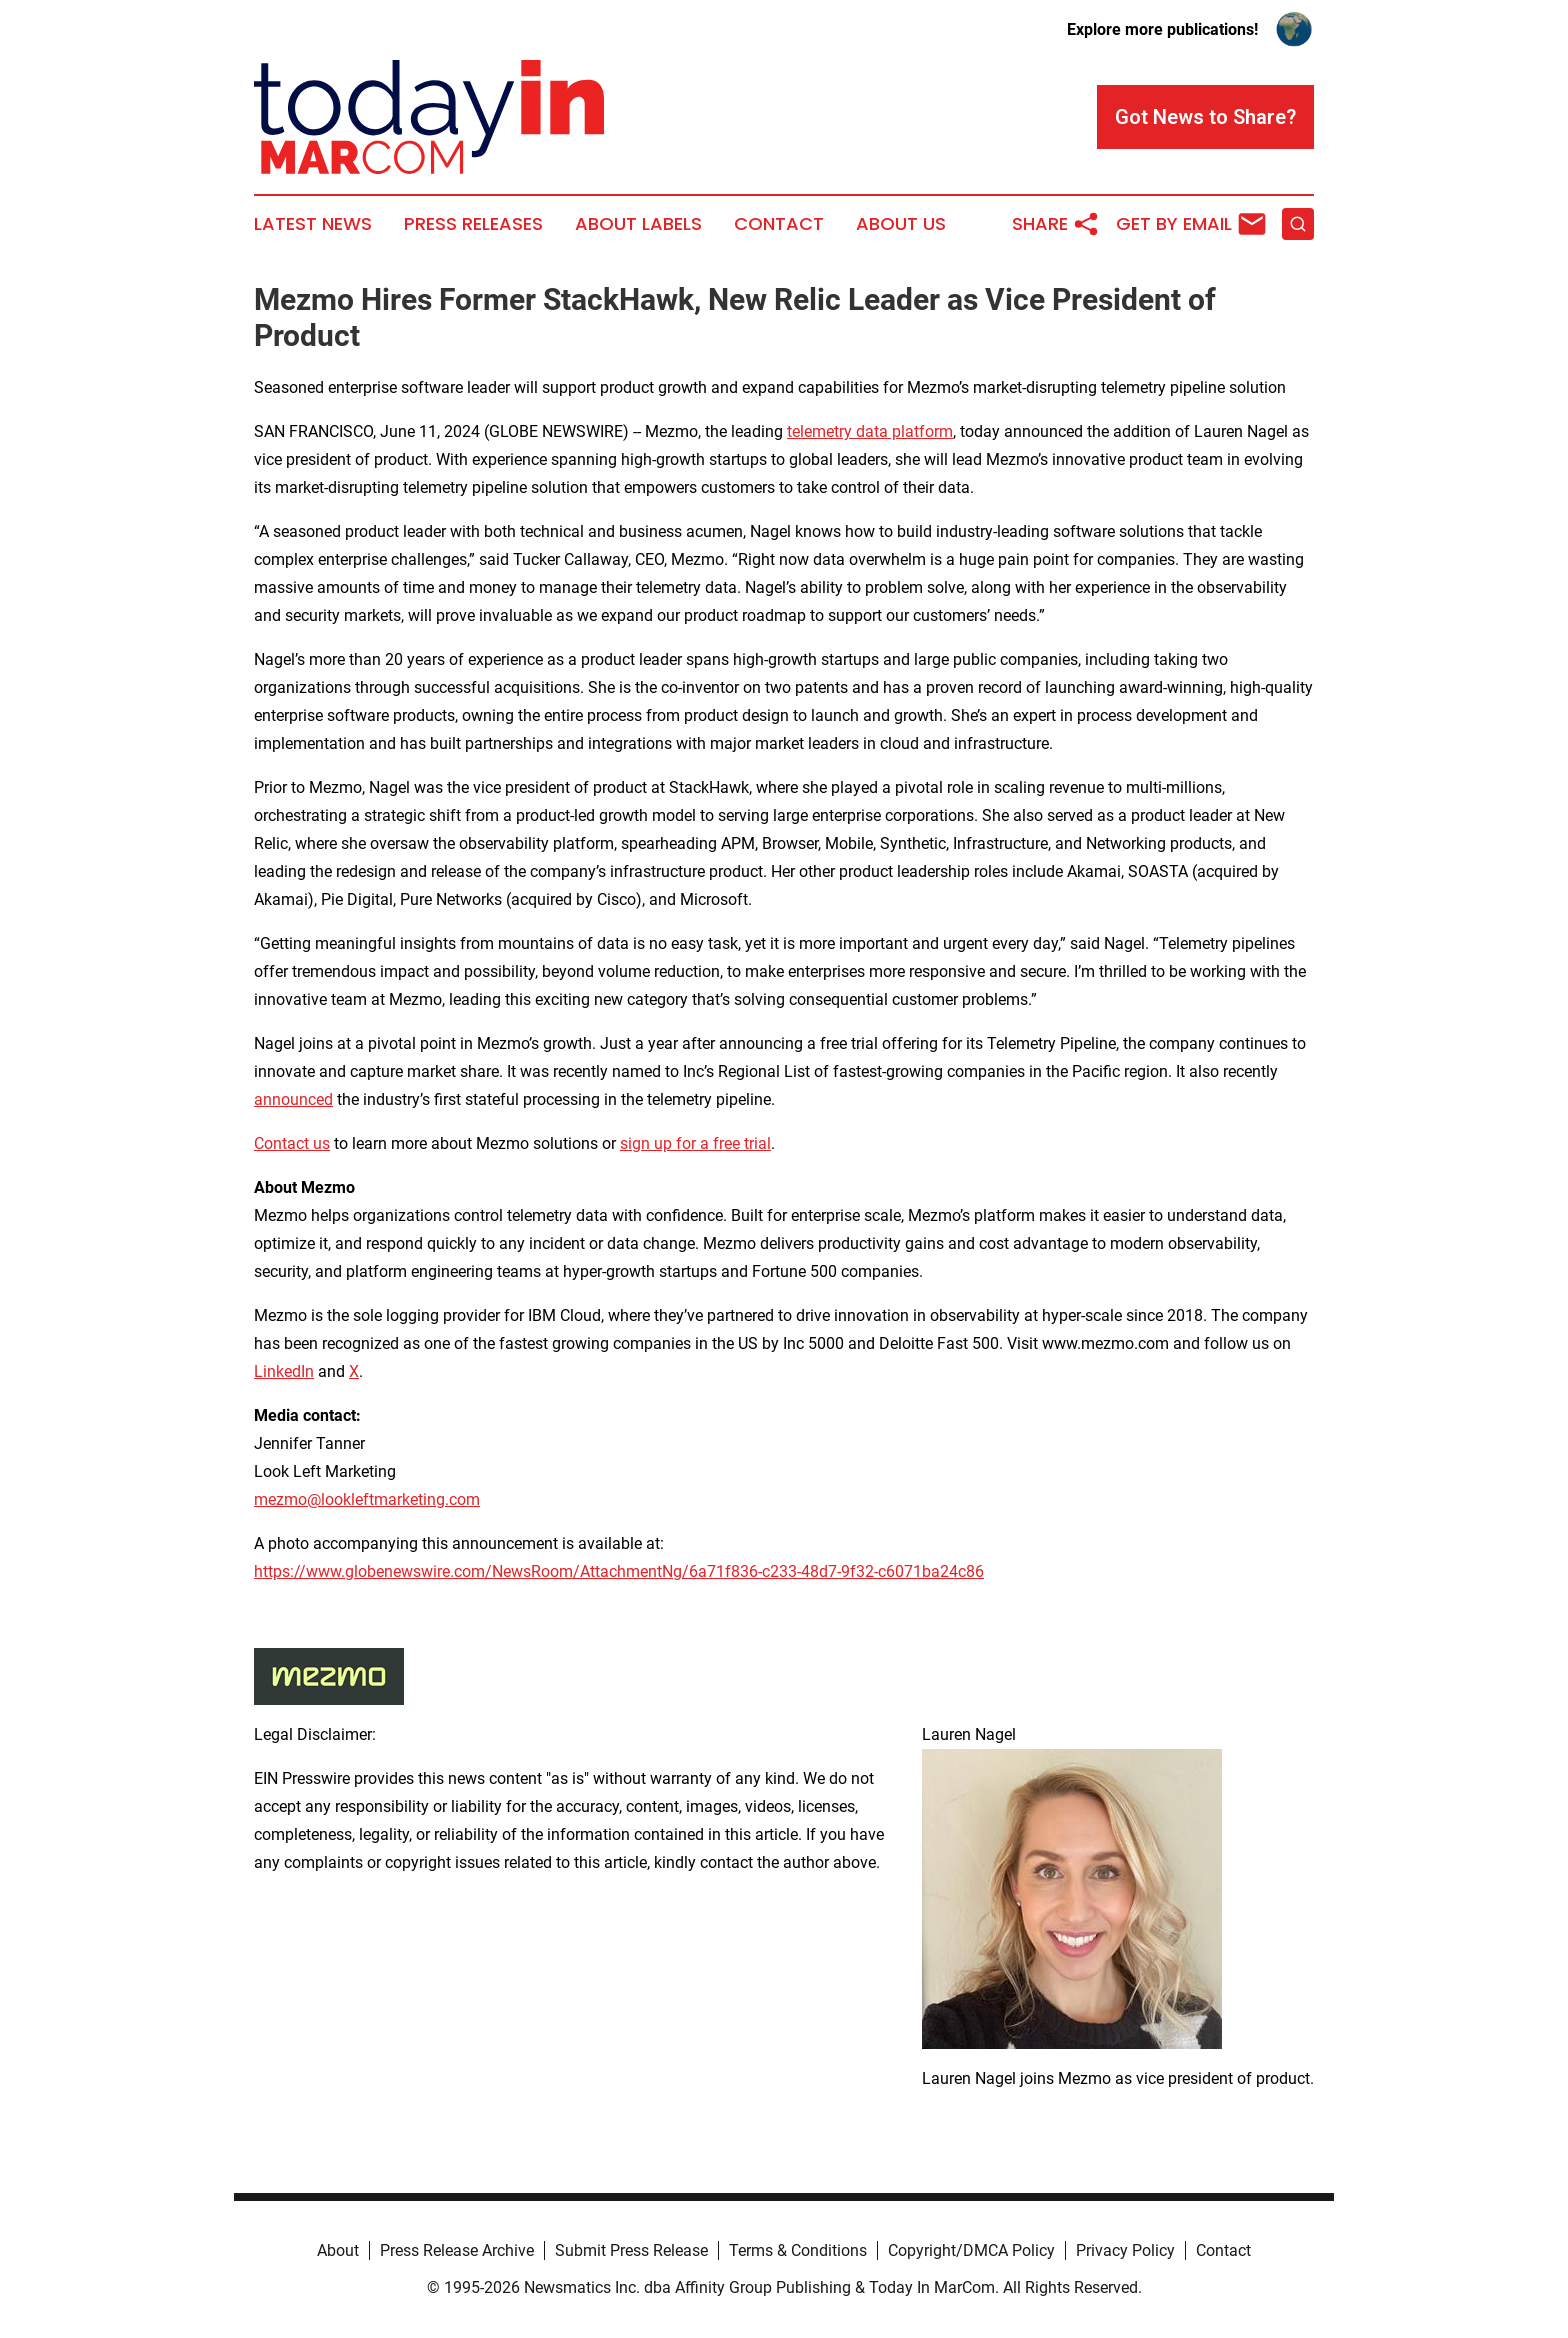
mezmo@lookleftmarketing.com (367, 1499)
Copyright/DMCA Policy (971, 2250)
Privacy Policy (1125, 2250)
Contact (779, 224)
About (338, 2250)
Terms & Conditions (798, 2250)
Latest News (313, 224)
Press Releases (473, 224)
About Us (901, 224)
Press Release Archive (457, 2250)
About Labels (638, 224)
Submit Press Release (631, 2250)
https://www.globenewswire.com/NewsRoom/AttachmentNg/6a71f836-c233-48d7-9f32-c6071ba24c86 (619, 1571)
